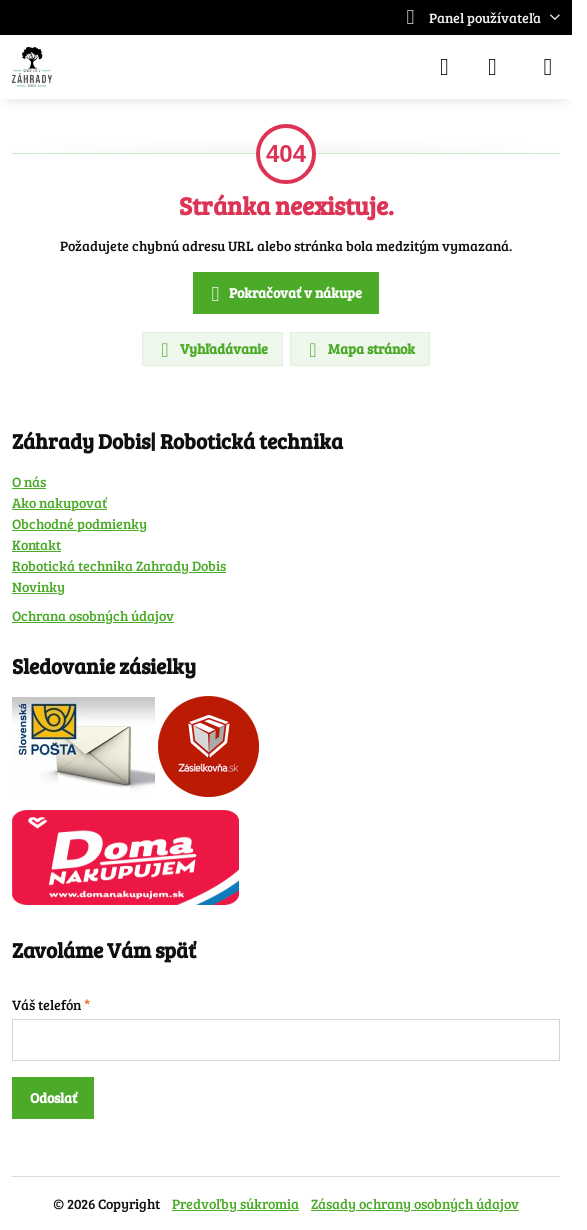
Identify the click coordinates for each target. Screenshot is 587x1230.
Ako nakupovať (59, 502)
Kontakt (36, 544)
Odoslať (53, 1097)
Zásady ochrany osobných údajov (415, 1203)
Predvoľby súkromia (235, 1203)
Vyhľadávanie (211, 349)
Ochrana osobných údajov (93, 615)
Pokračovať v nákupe (283, 294)
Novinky (38, 586)
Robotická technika (74, 565)
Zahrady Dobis (181, 565)
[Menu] (548, 67)
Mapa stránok (359, 349)
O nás (29, 481)
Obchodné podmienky (79, 523)
